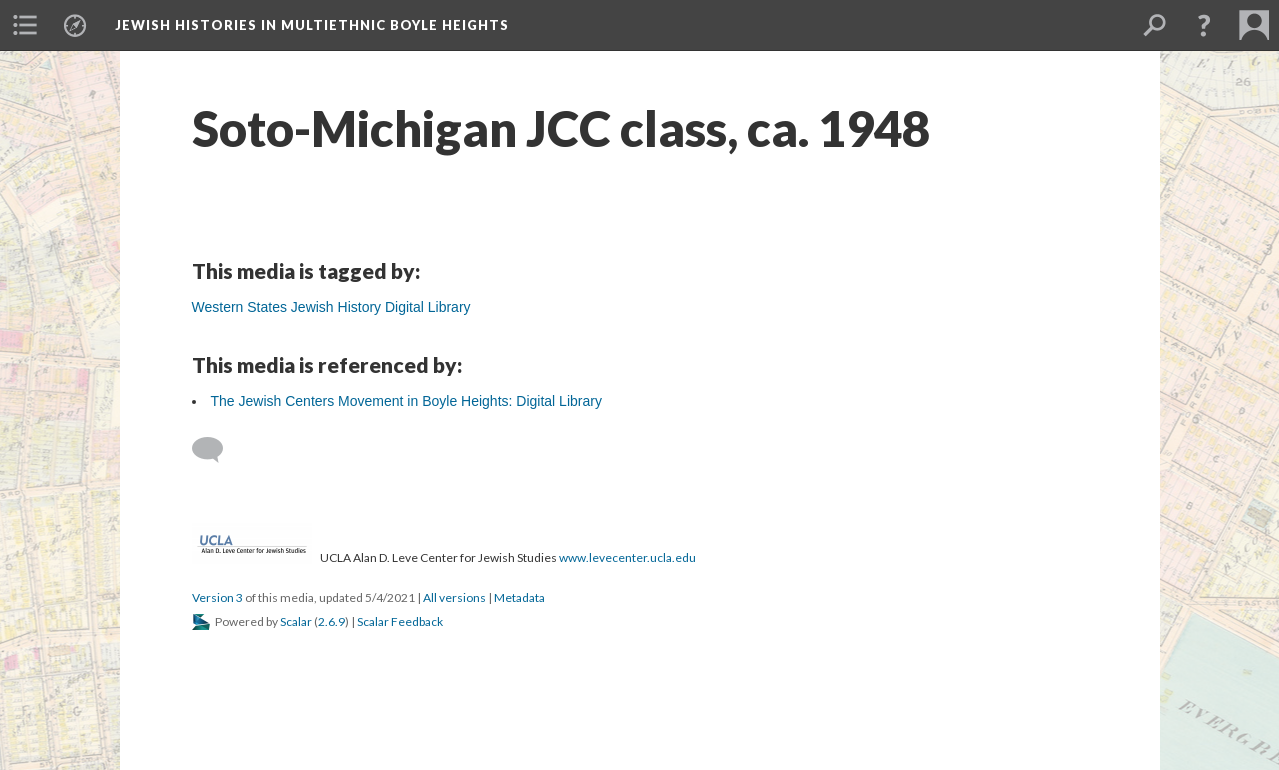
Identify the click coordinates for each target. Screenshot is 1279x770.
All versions (454, 597)
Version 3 (217, 597)
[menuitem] (25, 25)
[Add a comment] (216, 450)
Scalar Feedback (400, 621)
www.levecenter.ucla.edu (627, 557)
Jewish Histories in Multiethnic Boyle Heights (312, 25)
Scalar (296, 621)
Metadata (519, 597)
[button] (1204, 25)
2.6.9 (331, 621)
